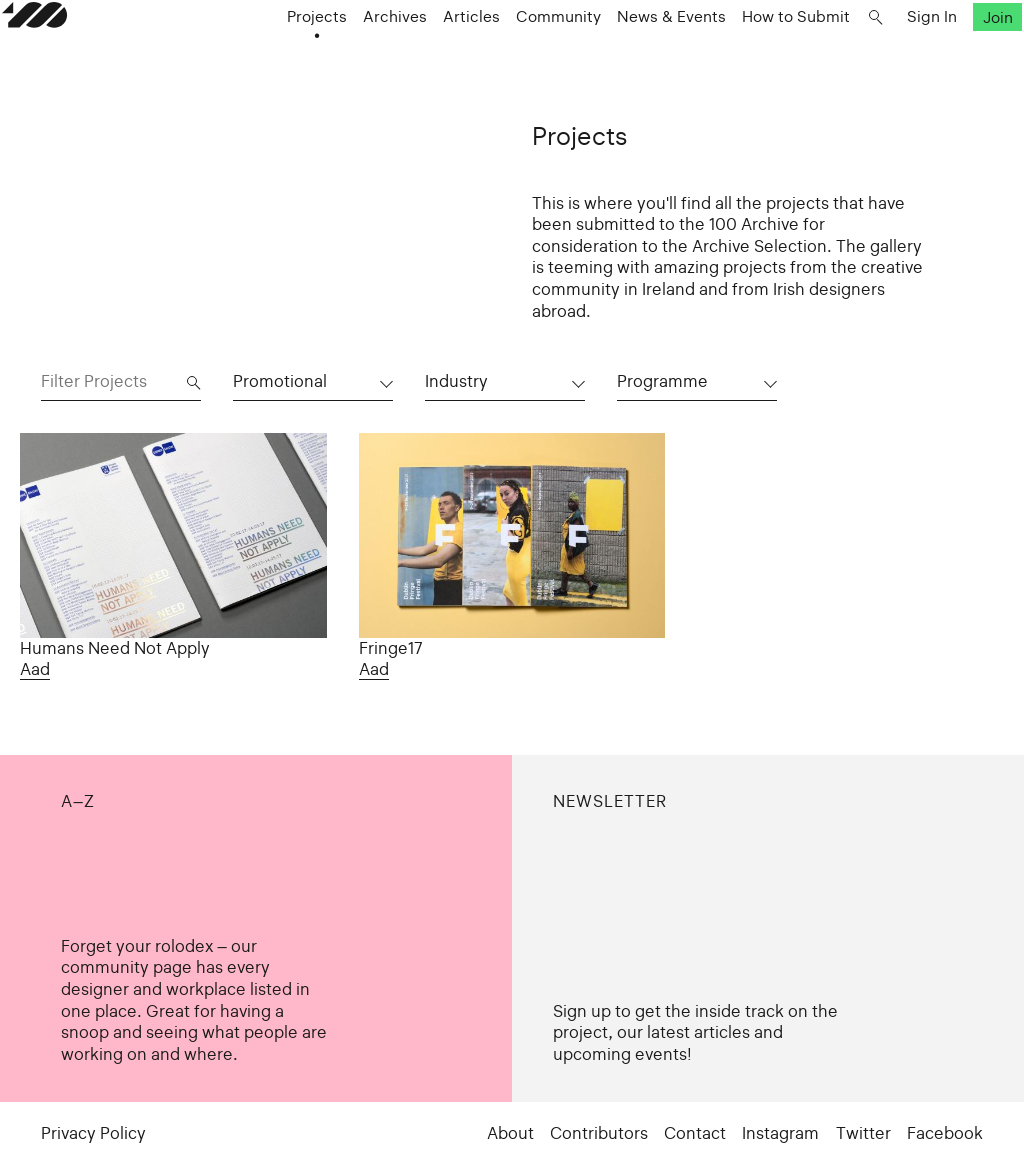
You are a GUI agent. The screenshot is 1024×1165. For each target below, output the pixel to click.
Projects (306, 61)
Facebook (945, 1133)
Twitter (863, 1133)
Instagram (780, 1133)
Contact (695, 1133)
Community (547, 61)
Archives (384, 61)
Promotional (280, 381)
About (510, 1133)
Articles (460, 61)
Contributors (599, 1133)
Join (958, 61)
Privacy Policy (93, 1133)
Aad (35, 669)
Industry (456, 381)
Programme (662, 381)
